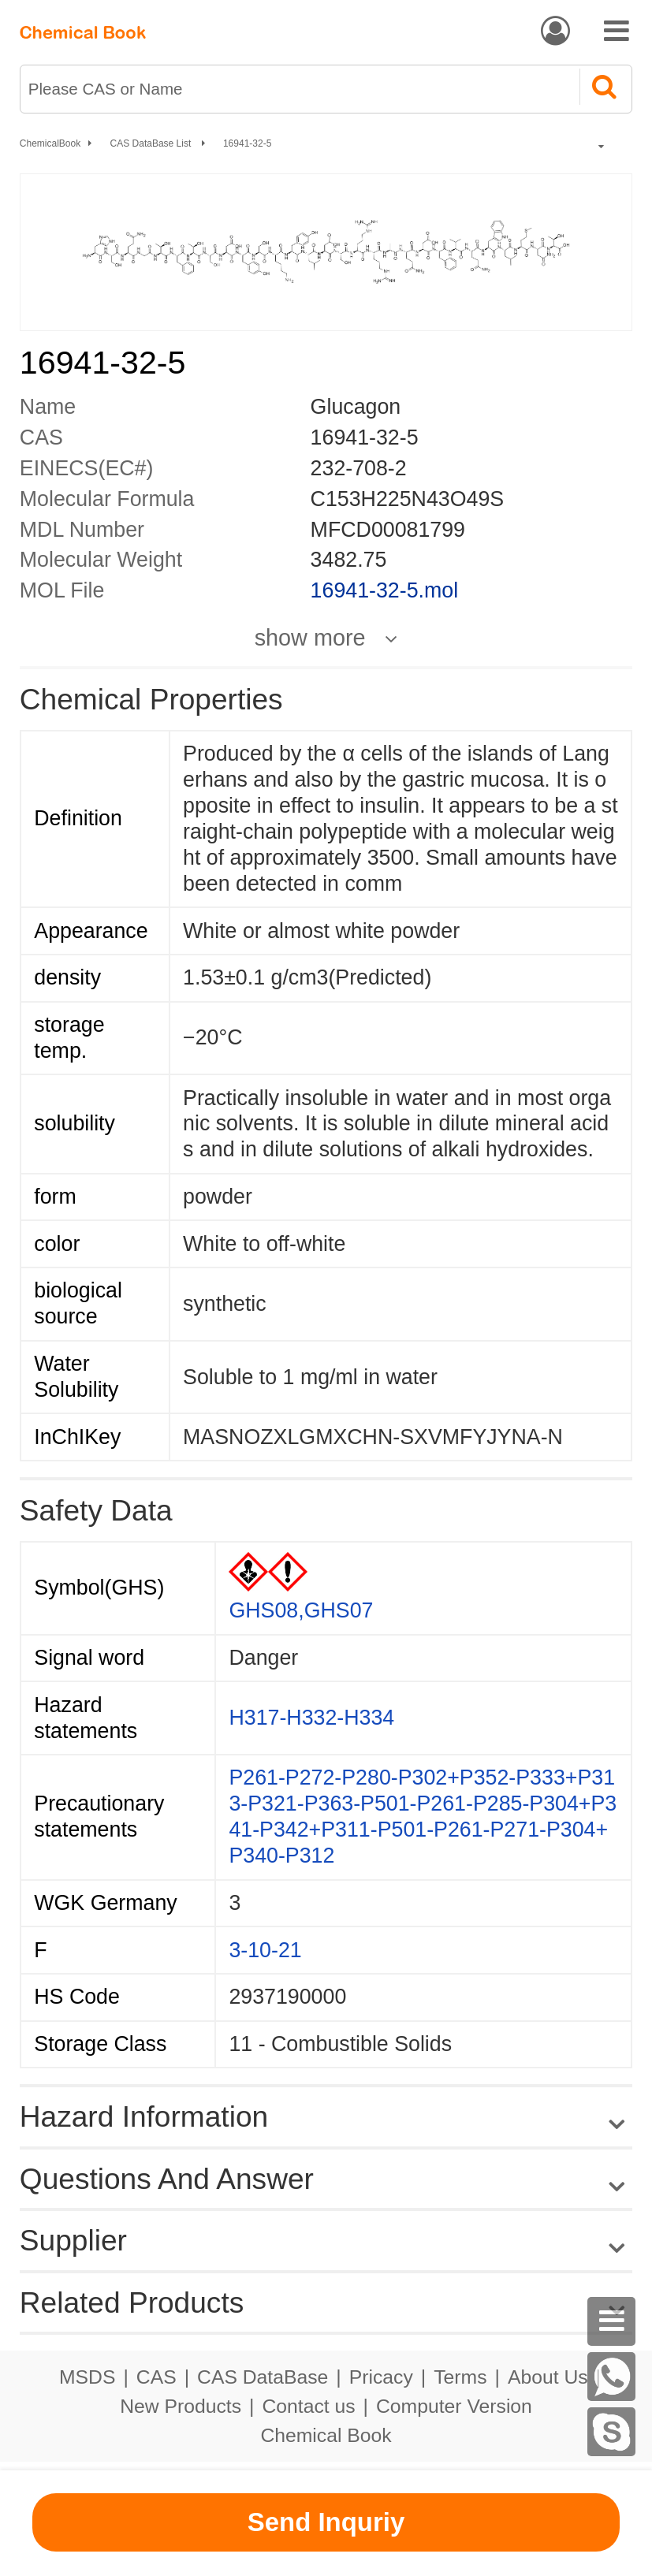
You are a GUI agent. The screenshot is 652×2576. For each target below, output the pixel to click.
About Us (548, 2377)
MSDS (87, 2377)
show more (310, 638)
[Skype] (611, 2431)
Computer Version (454, 2406)
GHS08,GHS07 (301, 1610)
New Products (180, 2406)
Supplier (73, 2240)
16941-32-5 (247, 143)
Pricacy (381, 2377)
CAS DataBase (262, 2377)
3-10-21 (265, 1950)
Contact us (308, 2406)
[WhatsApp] (611, 2376)
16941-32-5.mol (384, 590)
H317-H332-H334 (311, 1717)
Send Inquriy (326, 2522)
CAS (156, 2377)
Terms (460, 2377)
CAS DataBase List (152, 143)
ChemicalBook (50, 143)
